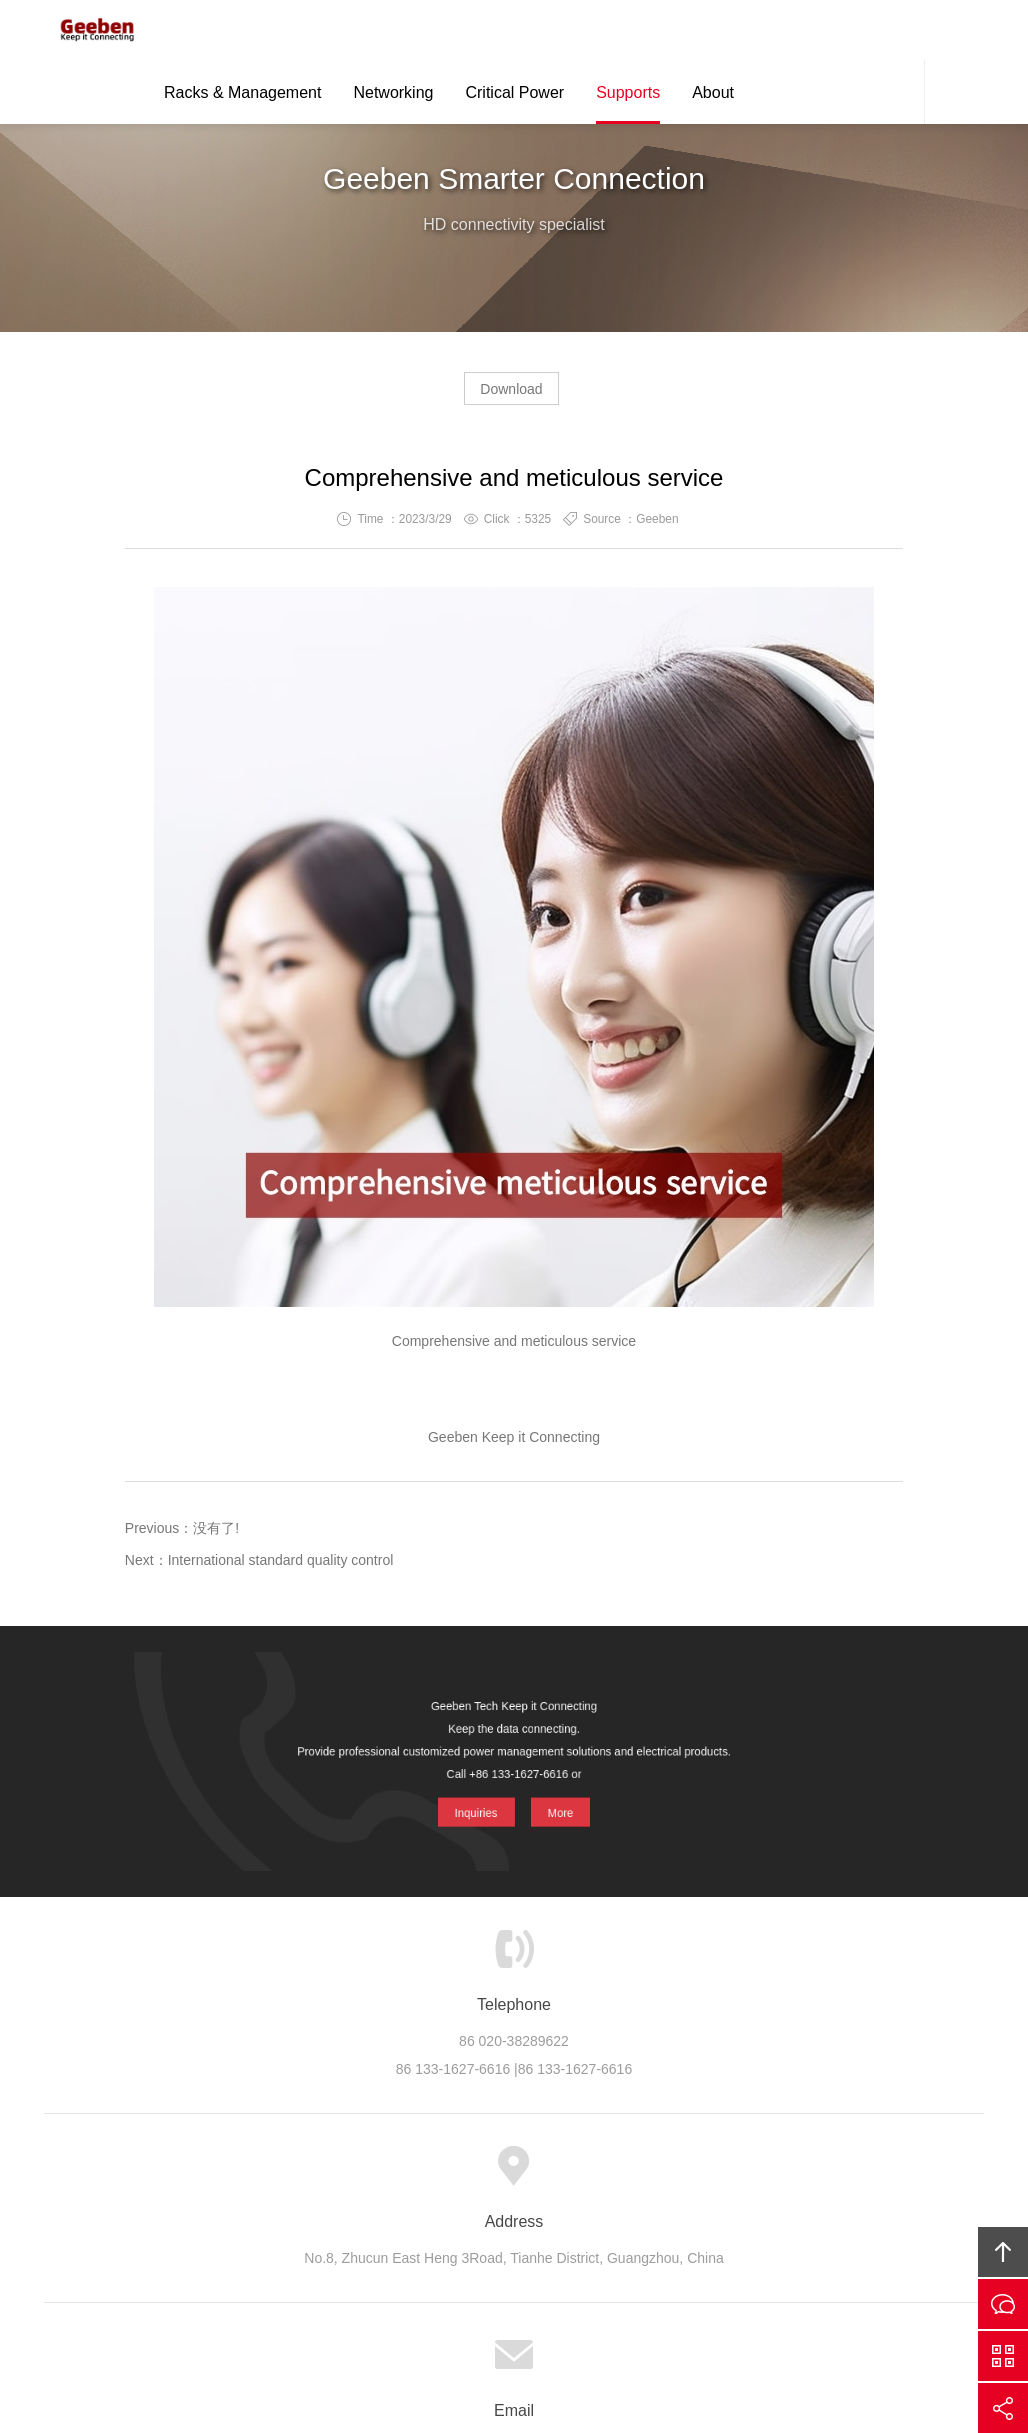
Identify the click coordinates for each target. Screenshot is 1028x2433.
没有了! (216, 1536)
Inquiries (475, 1805)
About (713, 96)
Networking (393, 96)
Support (509, 2176)
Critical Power (514, 96)
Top (1003, 2252)
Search (954, 96)
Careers (647, 2176)
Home (235, 2176)
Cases (439, 2176)
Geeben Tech (89, 32)
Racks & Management (242, 96)
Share (1003, 2408)
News (578, 2176)
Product (368, 2176)
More (560, 1805)
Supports (628, 96)
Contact (894, 96)
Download (511, 396)
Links (789, 2176)
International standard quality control (281, 1568)
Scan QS (1003, 2356)
